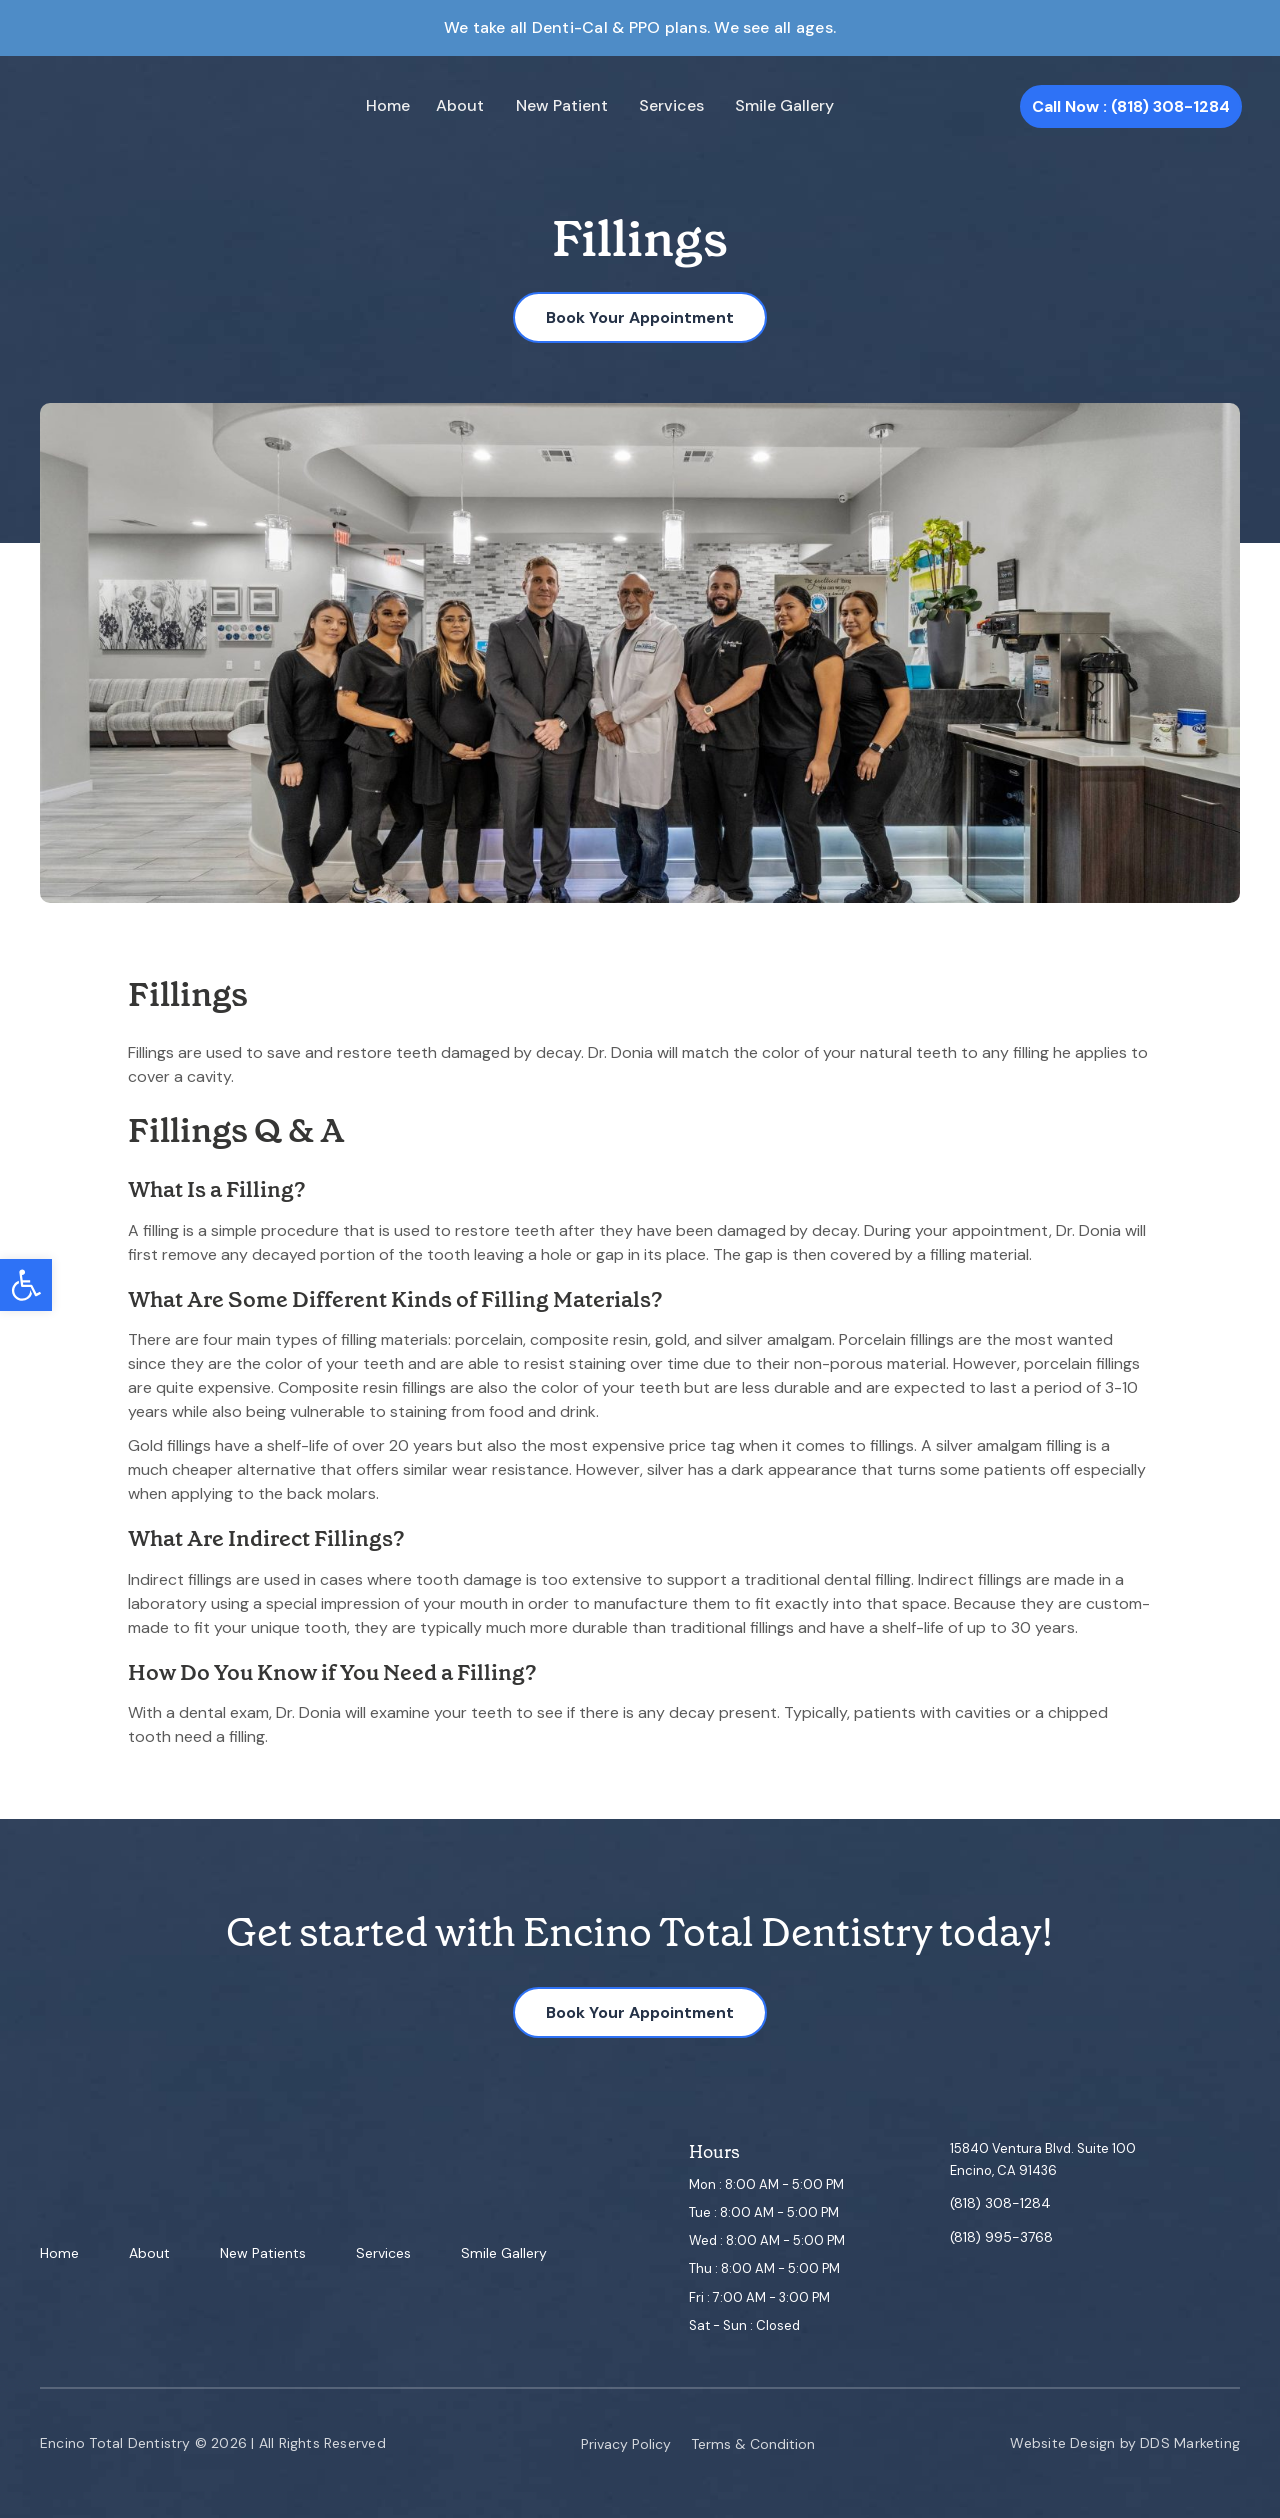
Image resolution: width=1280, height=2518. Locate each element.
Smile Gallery (751, 106)
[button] (26, 1285)
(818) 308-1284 (1000, 2204)
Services (647, 106)
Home (385, 106)
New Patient (546, 106)
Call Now (1131, 106)
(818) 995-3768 (1001, 2237)
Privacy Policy (626, 2444)
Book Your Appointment (640, 317)
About (451, 106)
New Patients (263, 2254)
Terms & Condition (753, 2444)
